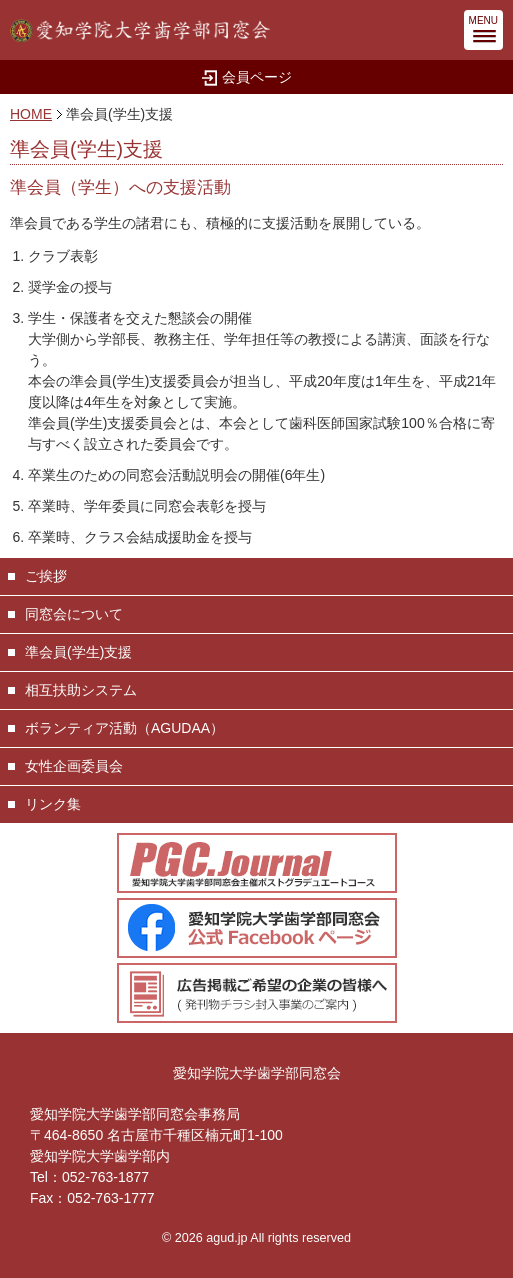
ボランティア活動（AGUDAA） (124, 728)
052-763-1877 (105, 1177)
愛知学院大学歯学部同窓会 (257, 1073)
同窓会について (74, 614)
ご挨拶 (46, 576)
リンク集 (53, 804)
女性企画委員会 (74, 766)
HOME (31, 114)
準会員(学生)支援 (78, 652)
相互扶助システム (81, 690)
